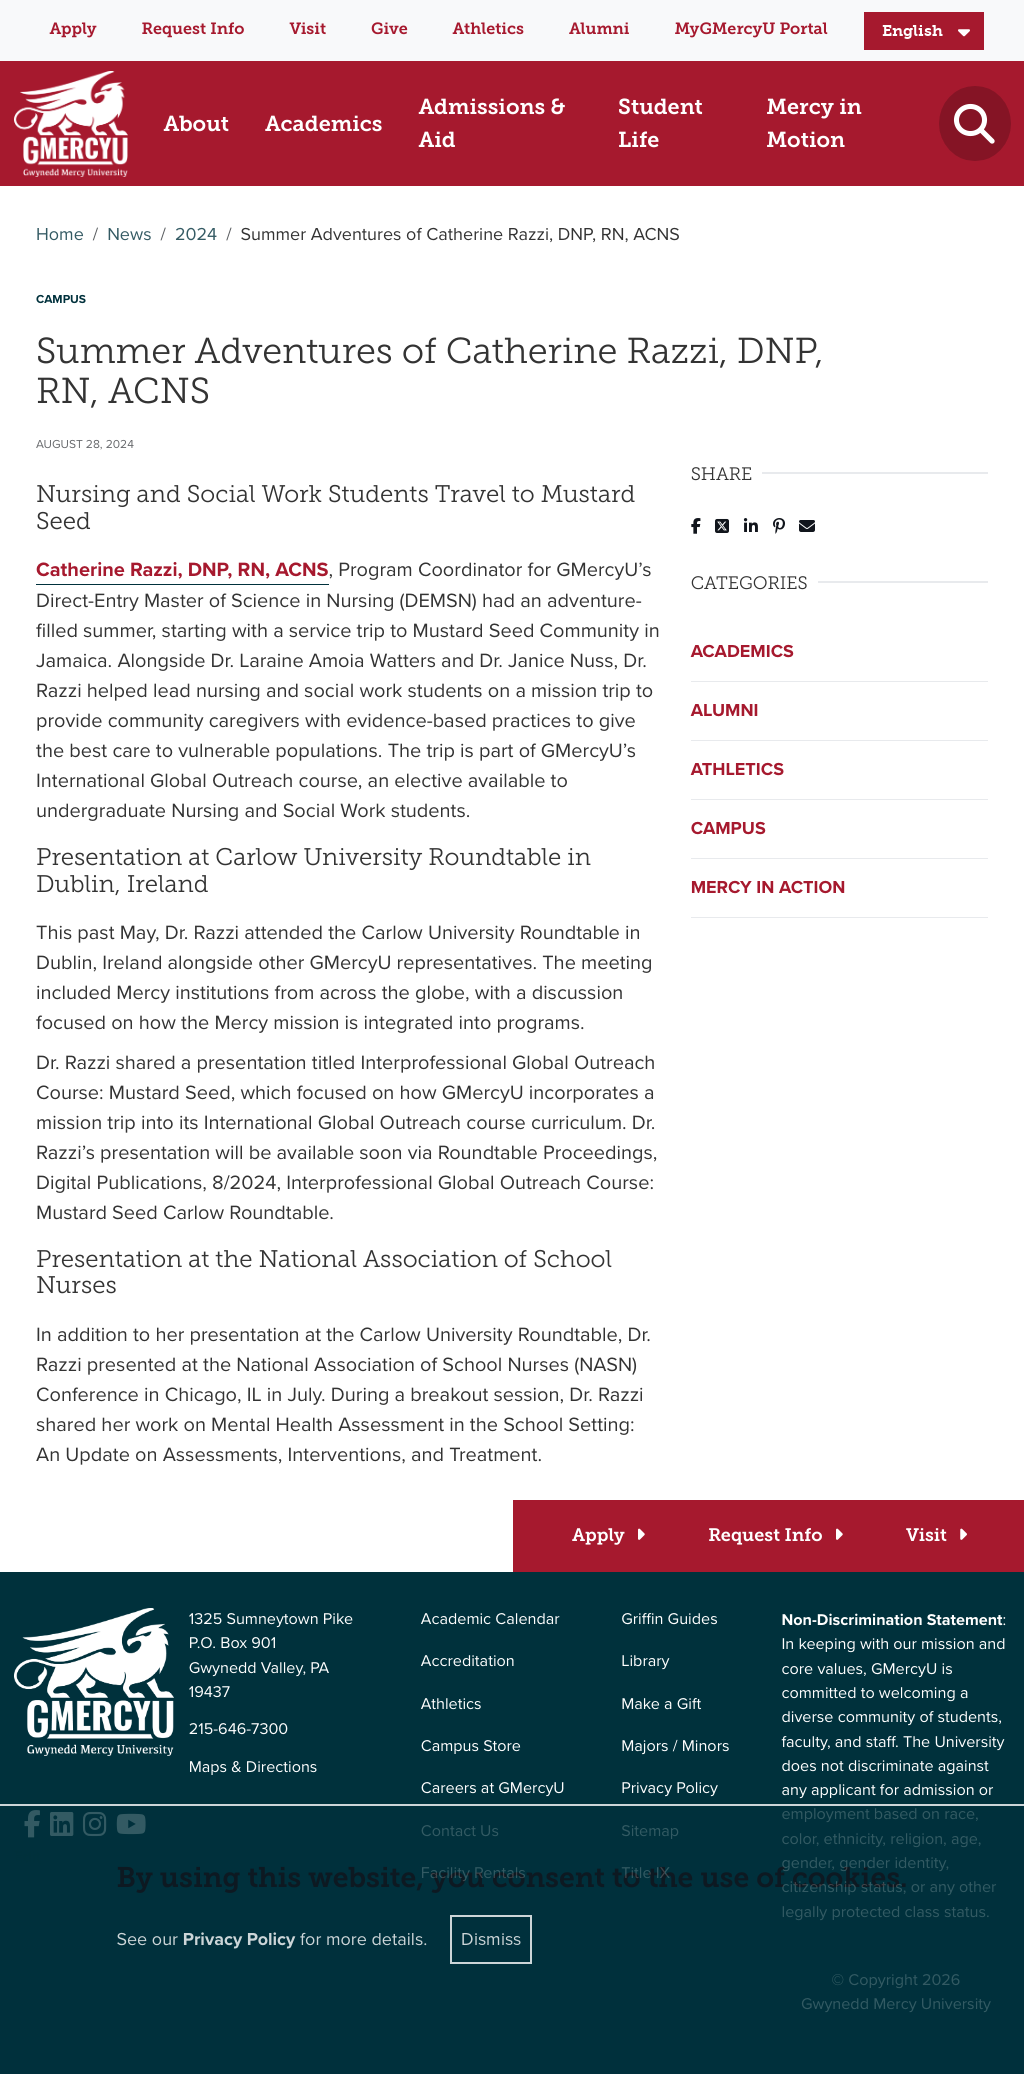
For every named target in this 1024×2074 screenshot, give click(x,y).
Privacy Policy (669, 1788)
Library (645, 1661)
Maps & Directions (253, 1767)
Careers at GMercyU (493, 1788)
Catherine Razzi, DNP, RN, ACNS (182, 569)
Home (60, 235)
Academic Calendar (490, 1619)
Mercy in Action (768, 887)
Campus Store (471, 1746)
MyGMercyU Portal (750, 29)
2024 (196, 235)
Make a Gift (661, 1704)
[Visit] (935, 1535)
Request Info (193, 29)
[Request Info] (774, 1535)
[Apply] (607, 1535)
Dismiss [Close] (491, 1939)
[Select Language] (924, 31)
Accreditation (468, 1661)
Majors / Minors (675, 1746)
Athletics (488, 29)
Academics (742, 651)
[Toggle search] (974, 123)
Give (389, 29)
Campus (728, 828)
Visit (307, 29)
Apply (72, 29)
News (129, 235)
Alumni (599, 29)
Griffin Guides (669, 1619)
